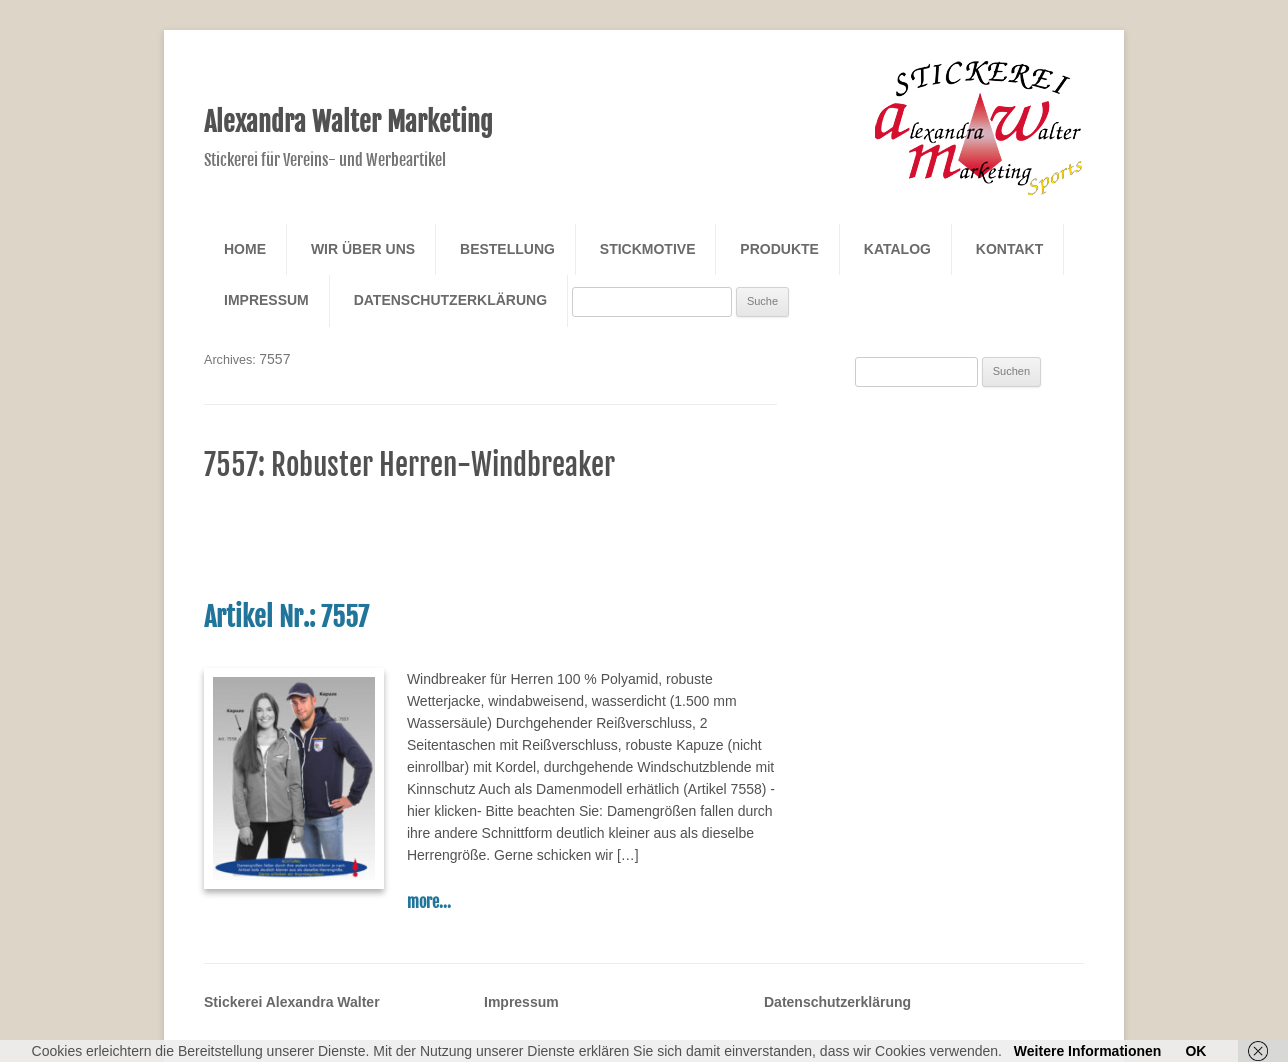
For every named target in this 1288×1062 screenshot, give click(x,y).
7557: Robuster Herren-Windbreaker (409, 465)
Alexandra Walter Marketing (348, 122)
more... (429, 902)
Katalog (897, 249)
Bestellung (507, 249)
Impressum (266, 300)
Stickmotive (648, 249)
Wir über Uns (363, 249)
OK (1195, 1051)
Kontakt (1009, 249)
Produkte (779, 249)
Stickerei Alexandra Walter (292, 1002)
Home (245, 249)
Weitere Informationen (1088, 1051)
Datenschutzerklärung (450, 300)
